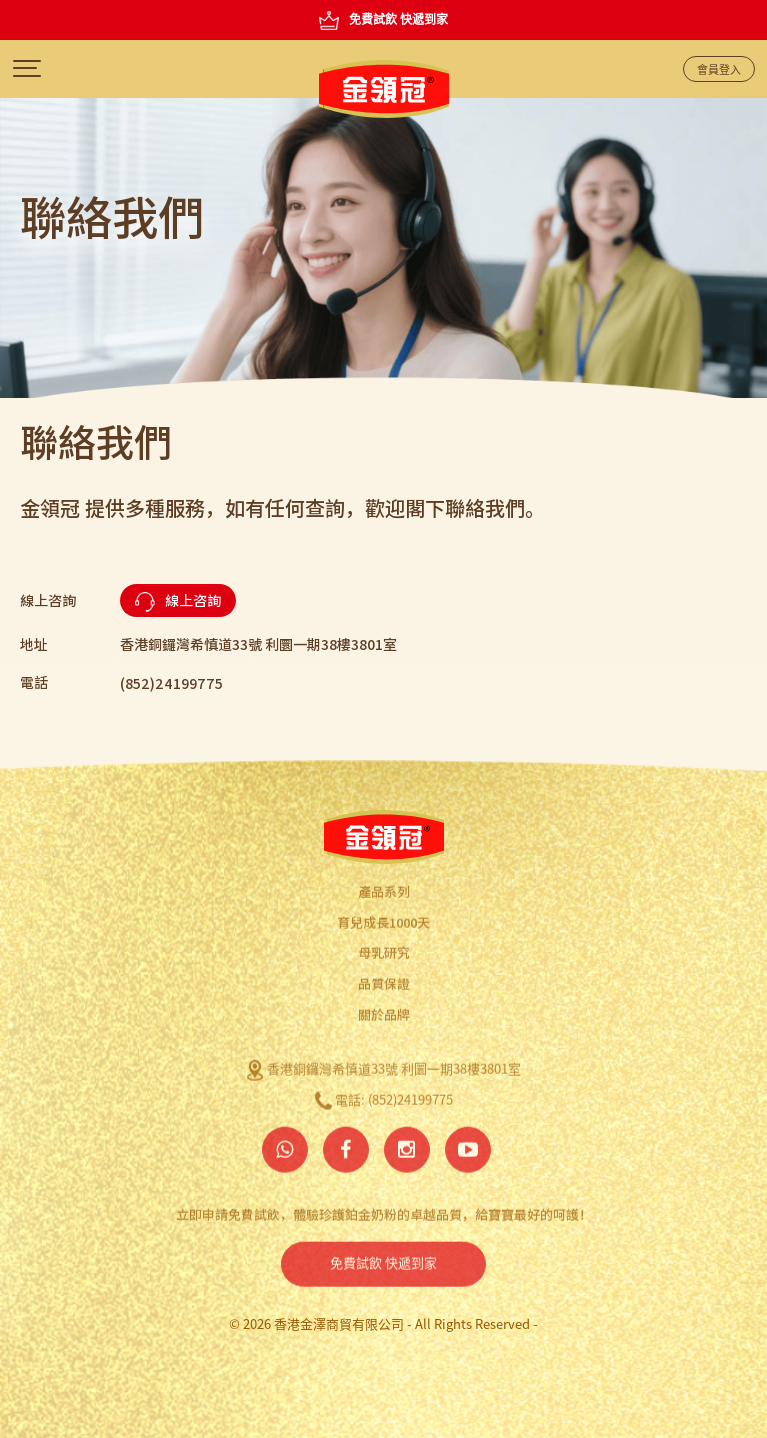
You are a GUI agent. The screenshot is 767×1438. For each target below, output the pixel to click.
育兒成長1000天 (383, 918)
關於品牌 (384, 1010)
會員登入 (719, 69)
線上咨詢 (178, 601)
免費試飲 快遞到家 (383, 1260)
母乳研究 (384, 949)
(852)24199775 (410, 1096)
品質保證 (384, 979)
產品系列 (384, 887)
